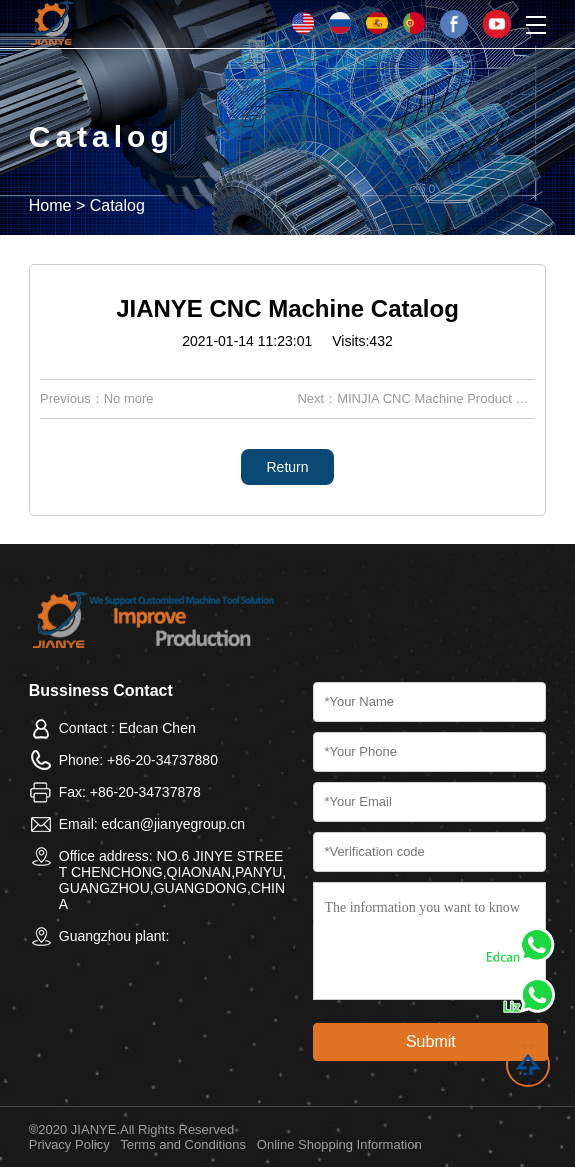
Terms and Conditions (183, 1144)
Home (50, 205)
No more (129, 398)
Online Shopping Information (339, 1144)
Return (287, 467)
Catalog (117, 205)
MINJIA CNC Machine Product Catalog (448, 398)
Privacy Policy (69, 1144)
